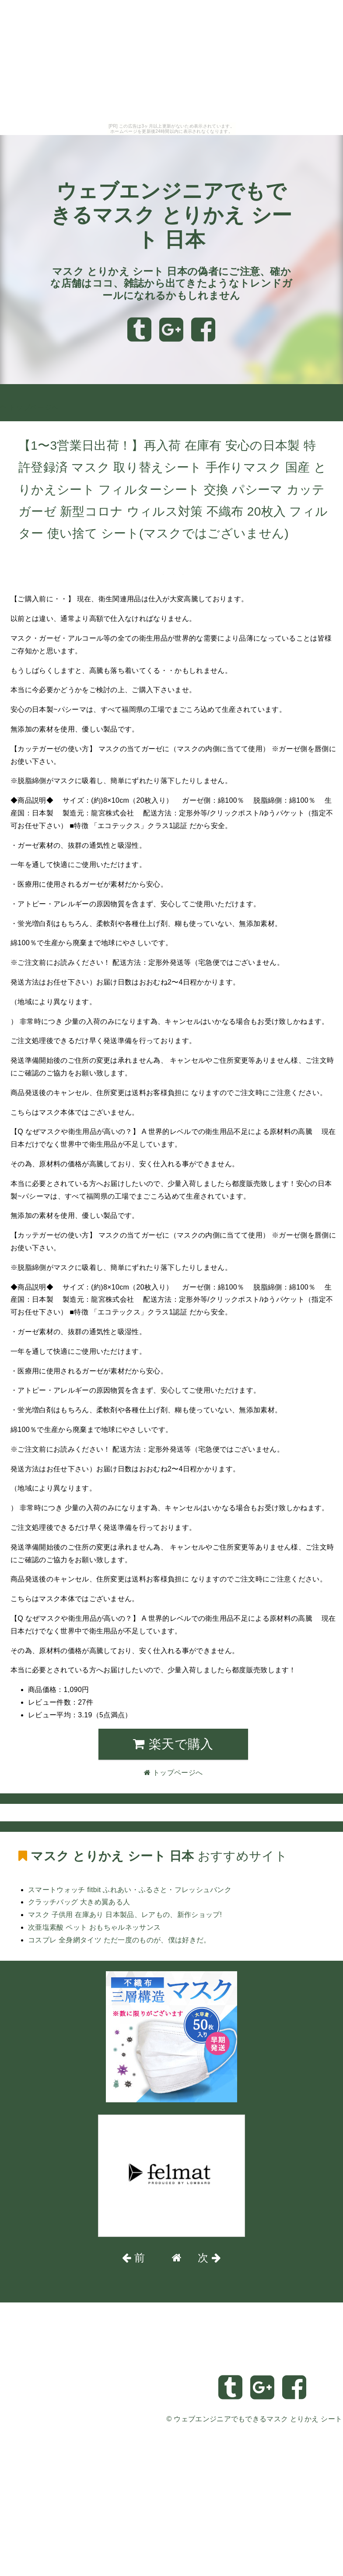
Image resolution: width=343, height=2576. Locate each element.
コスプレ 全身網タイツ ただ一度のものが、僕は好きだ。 (119, 1940)
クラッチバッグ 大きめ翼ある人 (79, 1902)
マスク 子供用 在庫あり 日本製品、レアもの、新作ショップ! (125, 1914)
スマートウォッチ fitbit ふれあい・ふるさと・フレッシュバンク (129, 1889)
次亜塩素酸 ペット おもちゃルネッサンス (94, 1927)
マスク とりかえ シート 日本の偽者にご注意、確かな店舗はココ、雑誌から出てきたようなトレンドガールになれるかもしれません (171, 283)
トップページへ (29, 407)
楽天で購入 (173, 1744)
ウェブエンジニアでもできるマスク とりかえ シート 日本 (171, 214)
